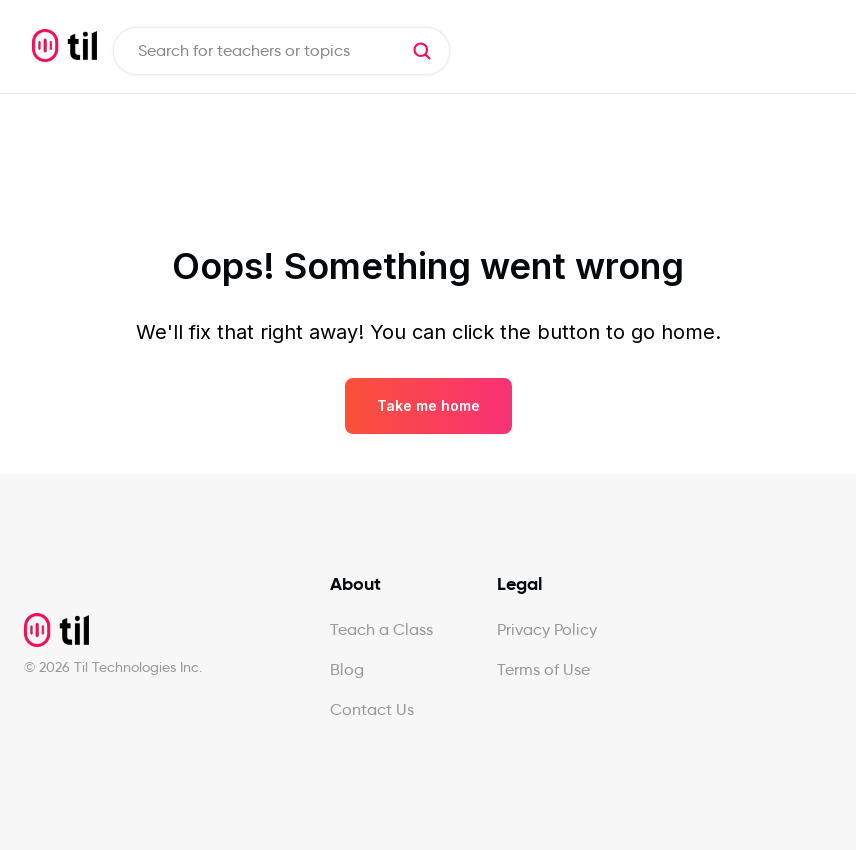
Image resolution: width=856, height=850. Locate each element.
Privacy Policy (547, 629)
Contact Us (372, 709)
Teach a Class (381, 629)
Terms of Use (543, 669)
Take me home (428, 405)
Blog (347, 669)
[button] (422, 51)
